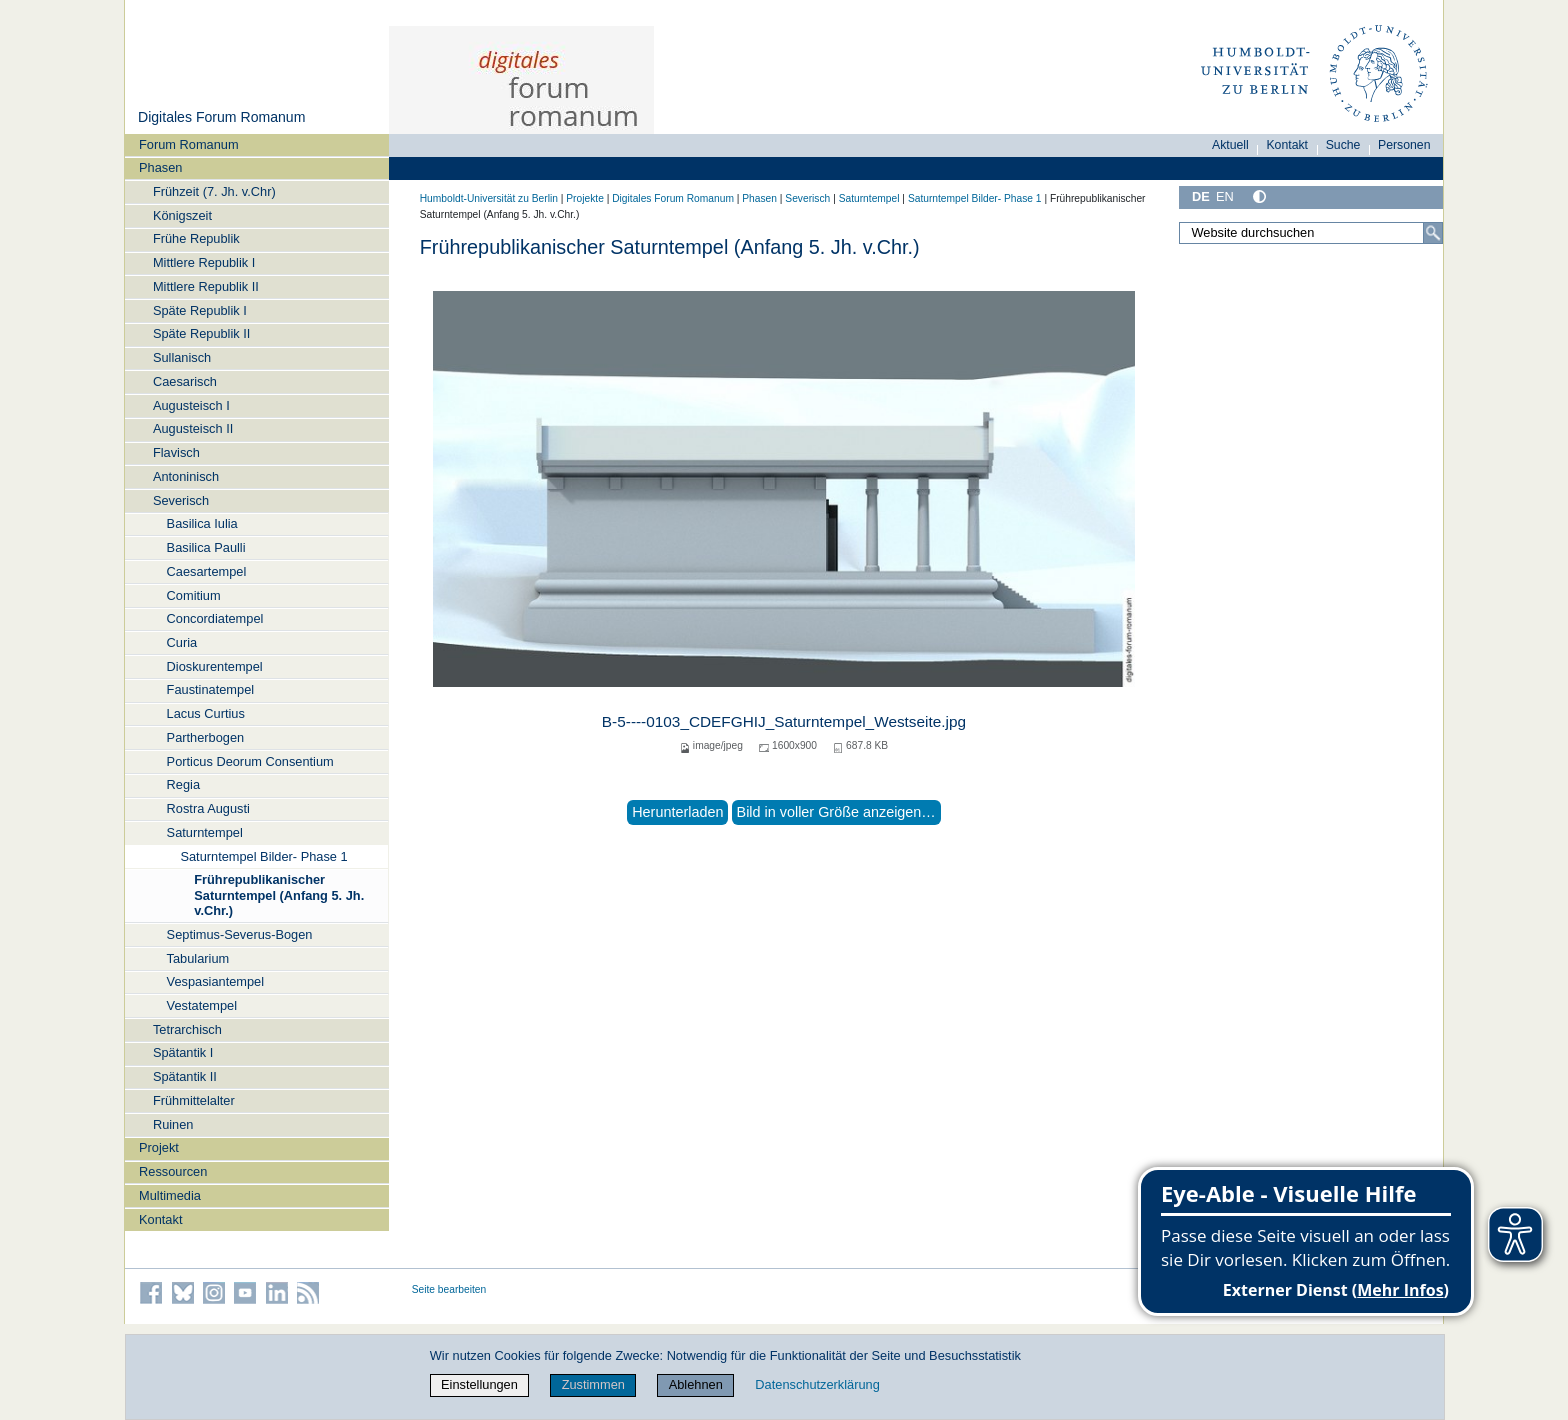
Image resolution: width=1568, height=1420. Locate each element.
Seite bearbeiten (449, 1289)
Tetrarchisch (187, 1029)
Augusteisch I (191, 405)
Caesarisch (185, 381)
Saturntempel (205, 832)
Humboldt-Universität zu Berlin (489, 198)
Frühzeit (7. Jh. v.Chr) (214, 191)
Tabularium (198, 958)
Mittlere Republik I (204, 262)
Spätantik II (185, 1076)
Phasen (160, 167)
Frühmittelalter (194, 1100)
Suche (1343, 145)
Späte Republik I (200, 310)
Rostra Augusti (208, 808)
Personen (1404, 145)
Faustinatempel (211, 689)
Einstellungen (479, 1384)
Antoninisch (186, 476)
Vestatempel (202, 1005)
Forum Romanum (189, 144)
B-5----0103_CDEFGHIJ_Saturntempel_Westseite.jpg (784, 721)
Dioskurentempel (215, 666)
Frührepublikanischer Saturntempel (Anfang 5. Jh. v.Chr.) (279, 895)
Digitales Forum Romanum (221, 117)
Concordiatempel (215, 618)
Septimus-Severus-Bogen (240, 934)
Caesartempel (207, 571)
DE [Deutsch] (1201, 196)
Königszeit (182, 215)
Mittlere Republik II (206, 286)
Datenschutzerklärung (817, 1384)
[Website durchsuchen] (1311, 233)
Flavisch (176, 452)
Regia (183, 784)
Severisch (181, 500)
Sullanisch (182, 357)
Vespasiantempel (215, 981)
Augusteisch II (193, 428)
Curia (182, 642)
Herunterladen (677, 812)
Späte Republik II (201, 333)
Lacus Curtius (206, 713)
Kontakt (160, 1219)
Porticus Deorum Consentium (250, 761)
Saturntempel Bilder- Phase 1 (263, 856)
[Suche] (1433, 233)
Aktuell (1230, 145)
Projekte (585, 198)
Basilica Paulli (206, 547)
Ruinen (173, 1124)
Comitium (194, 595)
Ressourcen (173, 1171)
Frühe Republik (196, 238)
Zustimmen (593, 1384)
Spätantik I (183, 1052)
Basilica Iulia (202, 523)
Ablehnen (696, 1384)
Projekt (159, 1147)
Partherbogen (206, 737)
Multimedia (170, 1195)
